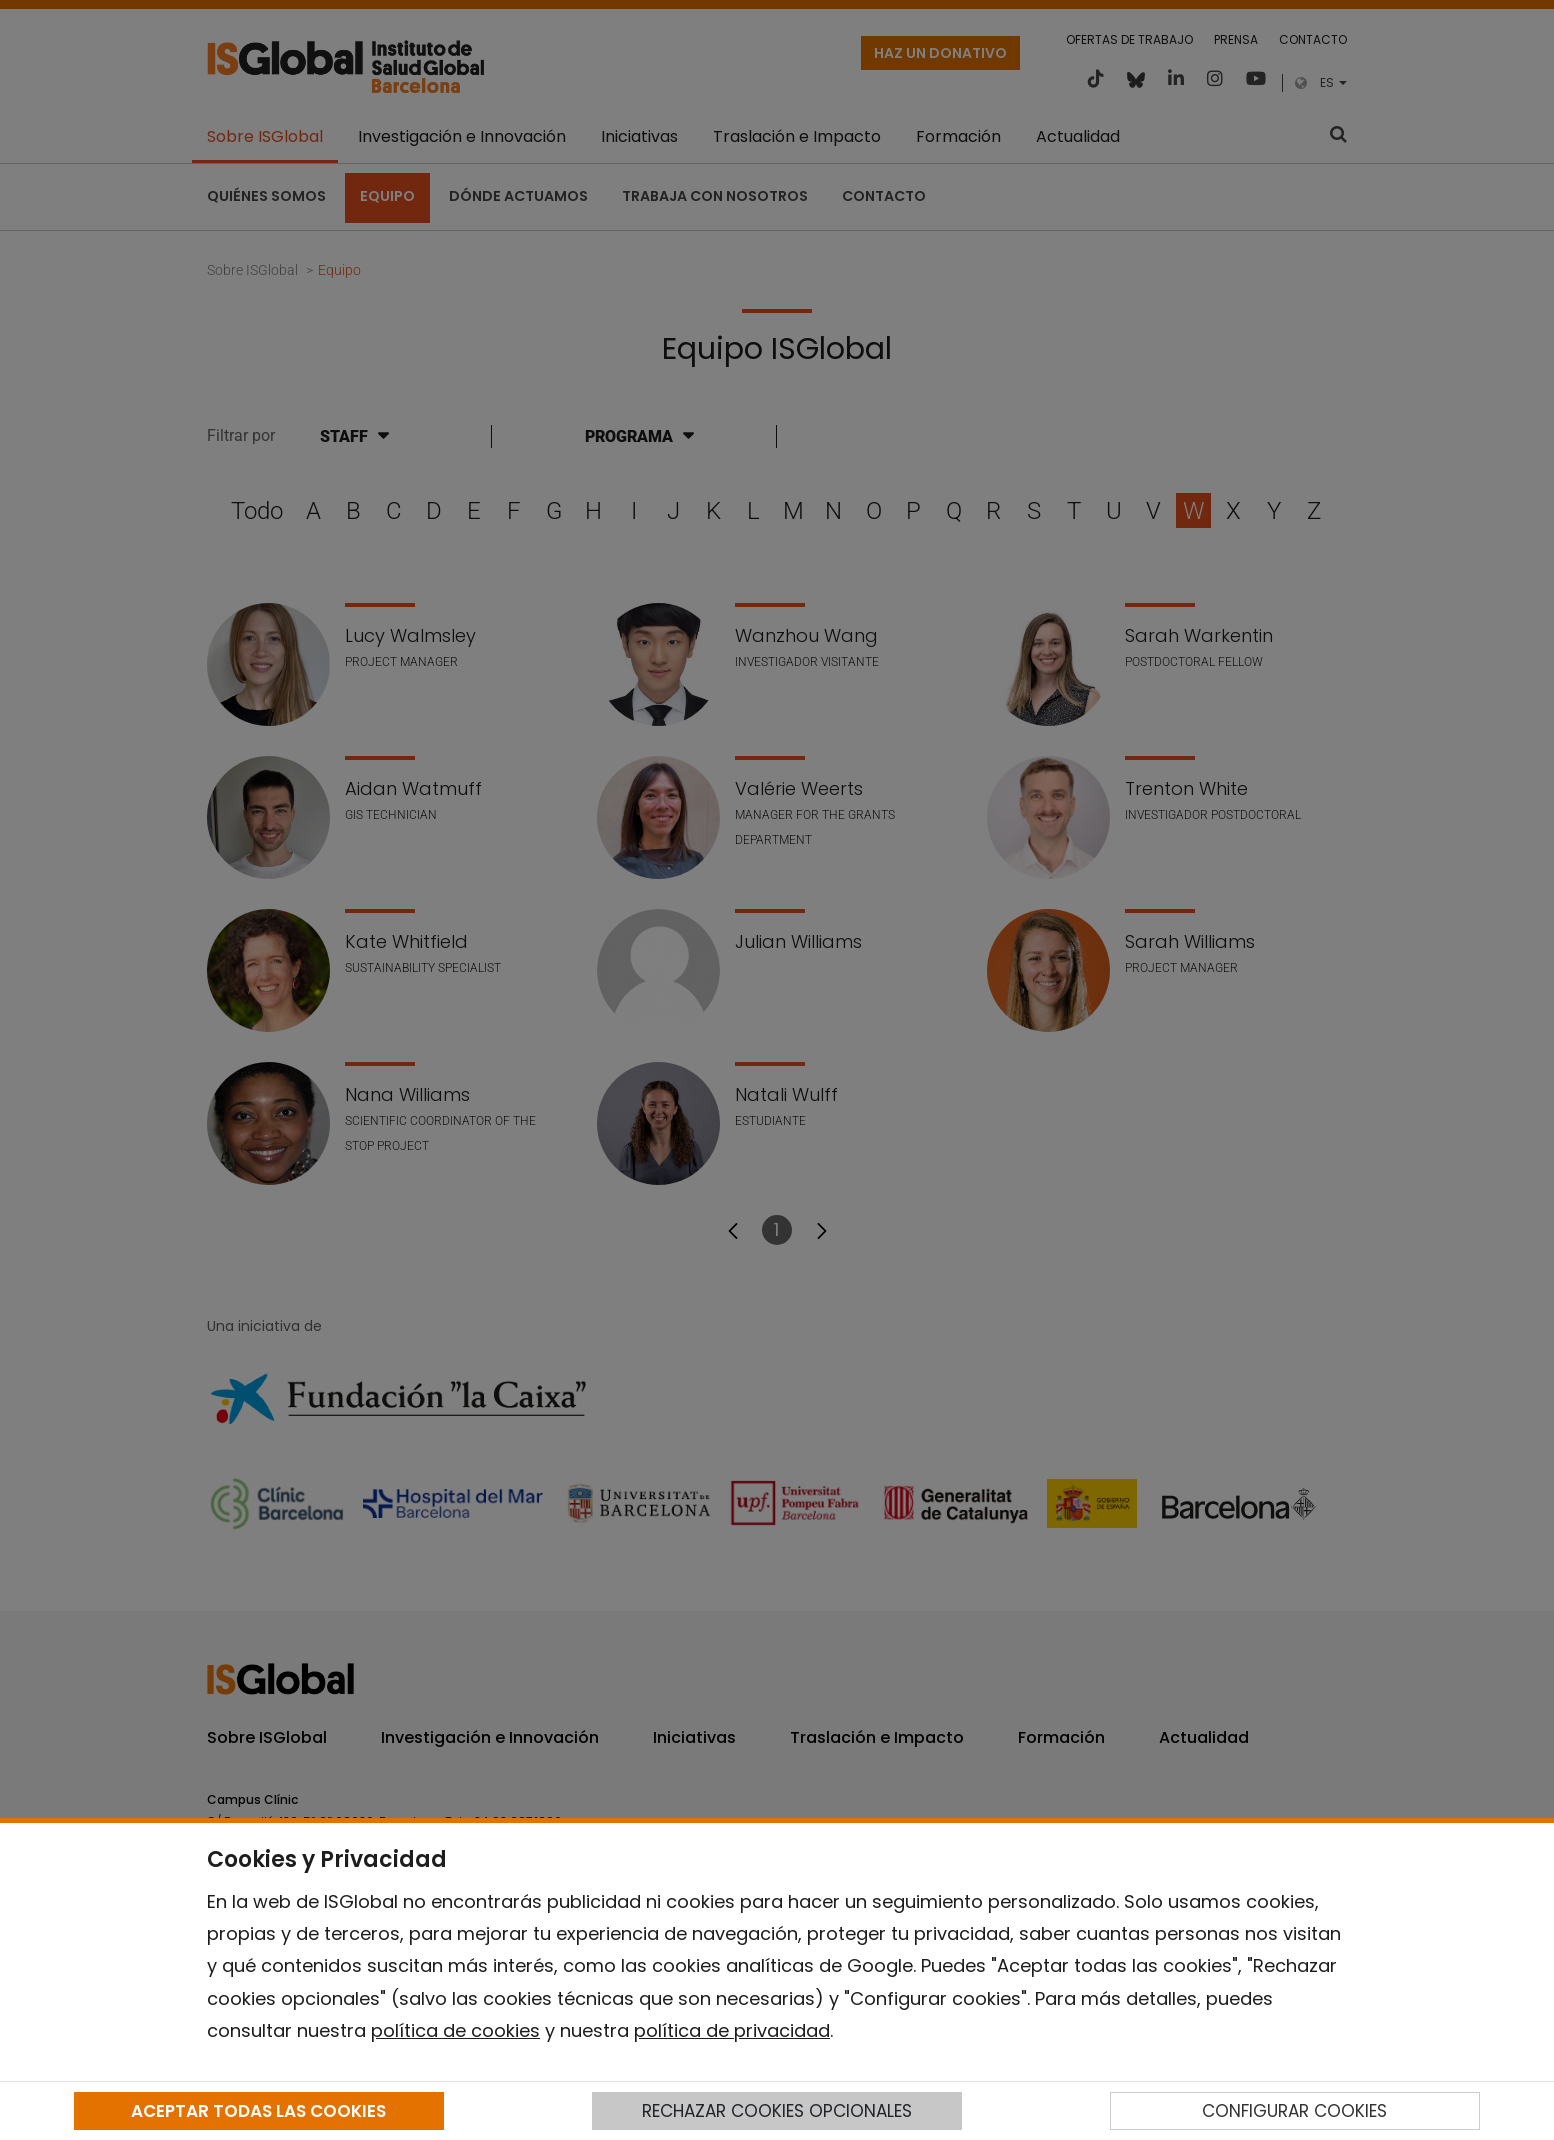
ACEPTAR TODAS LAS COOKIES (258, 2111)
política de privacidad (732, 2030)
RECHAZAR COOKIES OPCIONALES (777, 2111)
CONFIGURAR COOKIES (1294, 2111)
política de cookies (455, 2030)
